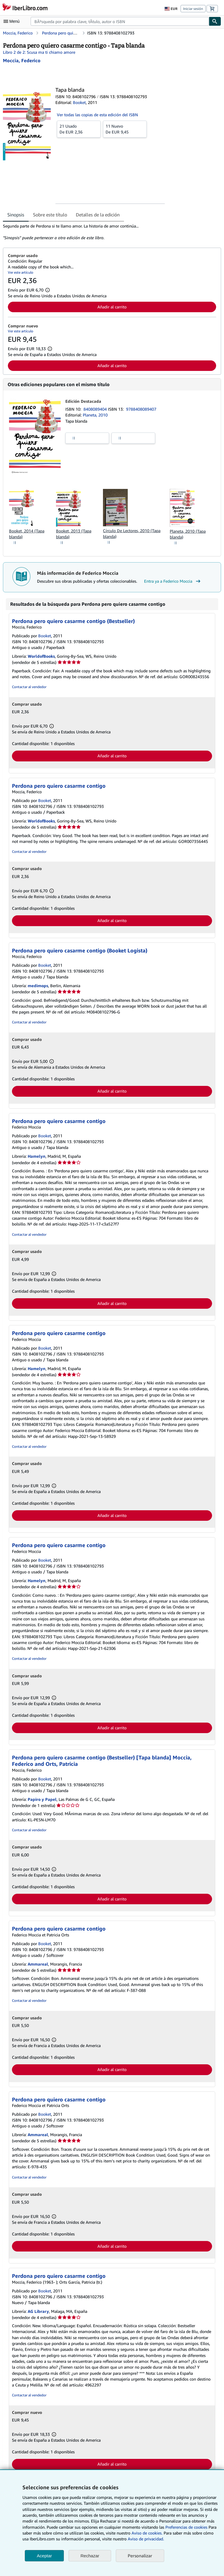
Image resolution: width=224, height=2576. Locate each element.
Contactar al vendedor (29, 687)
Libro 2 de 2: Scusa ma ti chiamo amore (39, 52)
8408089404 (95, 409)
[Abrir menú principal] (12, 21)
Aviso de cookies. (147, 2532)
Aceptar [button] (44, 2555)
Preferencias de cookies (186, 2527)
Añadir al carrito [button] (112, 306)
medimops (38, 985)
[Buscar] (215, 21)
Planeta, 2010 (95, 414)
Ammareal (38, 1963)
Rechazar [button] (89, 2555)
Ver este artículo (20, 272)
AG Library (38, 2311)
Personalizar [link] (140, 2555)
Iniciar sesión (193, 8)
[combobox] (120, 21)
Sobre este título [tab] (50, 215)
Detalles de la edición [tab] (98, 215)
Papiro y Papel (42, 1799)
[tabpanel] (109, 232)
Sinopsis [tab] (15, 215)
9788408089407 (141, 409)
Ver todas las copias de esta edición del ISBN (97, 114)
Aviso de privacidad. (146, 2538)
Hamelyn (37, 1156)
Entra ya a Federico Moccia (173, 581)
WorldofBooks (41, 656)
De (79, 128)
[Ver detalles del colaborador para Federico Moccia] (22, 60)
